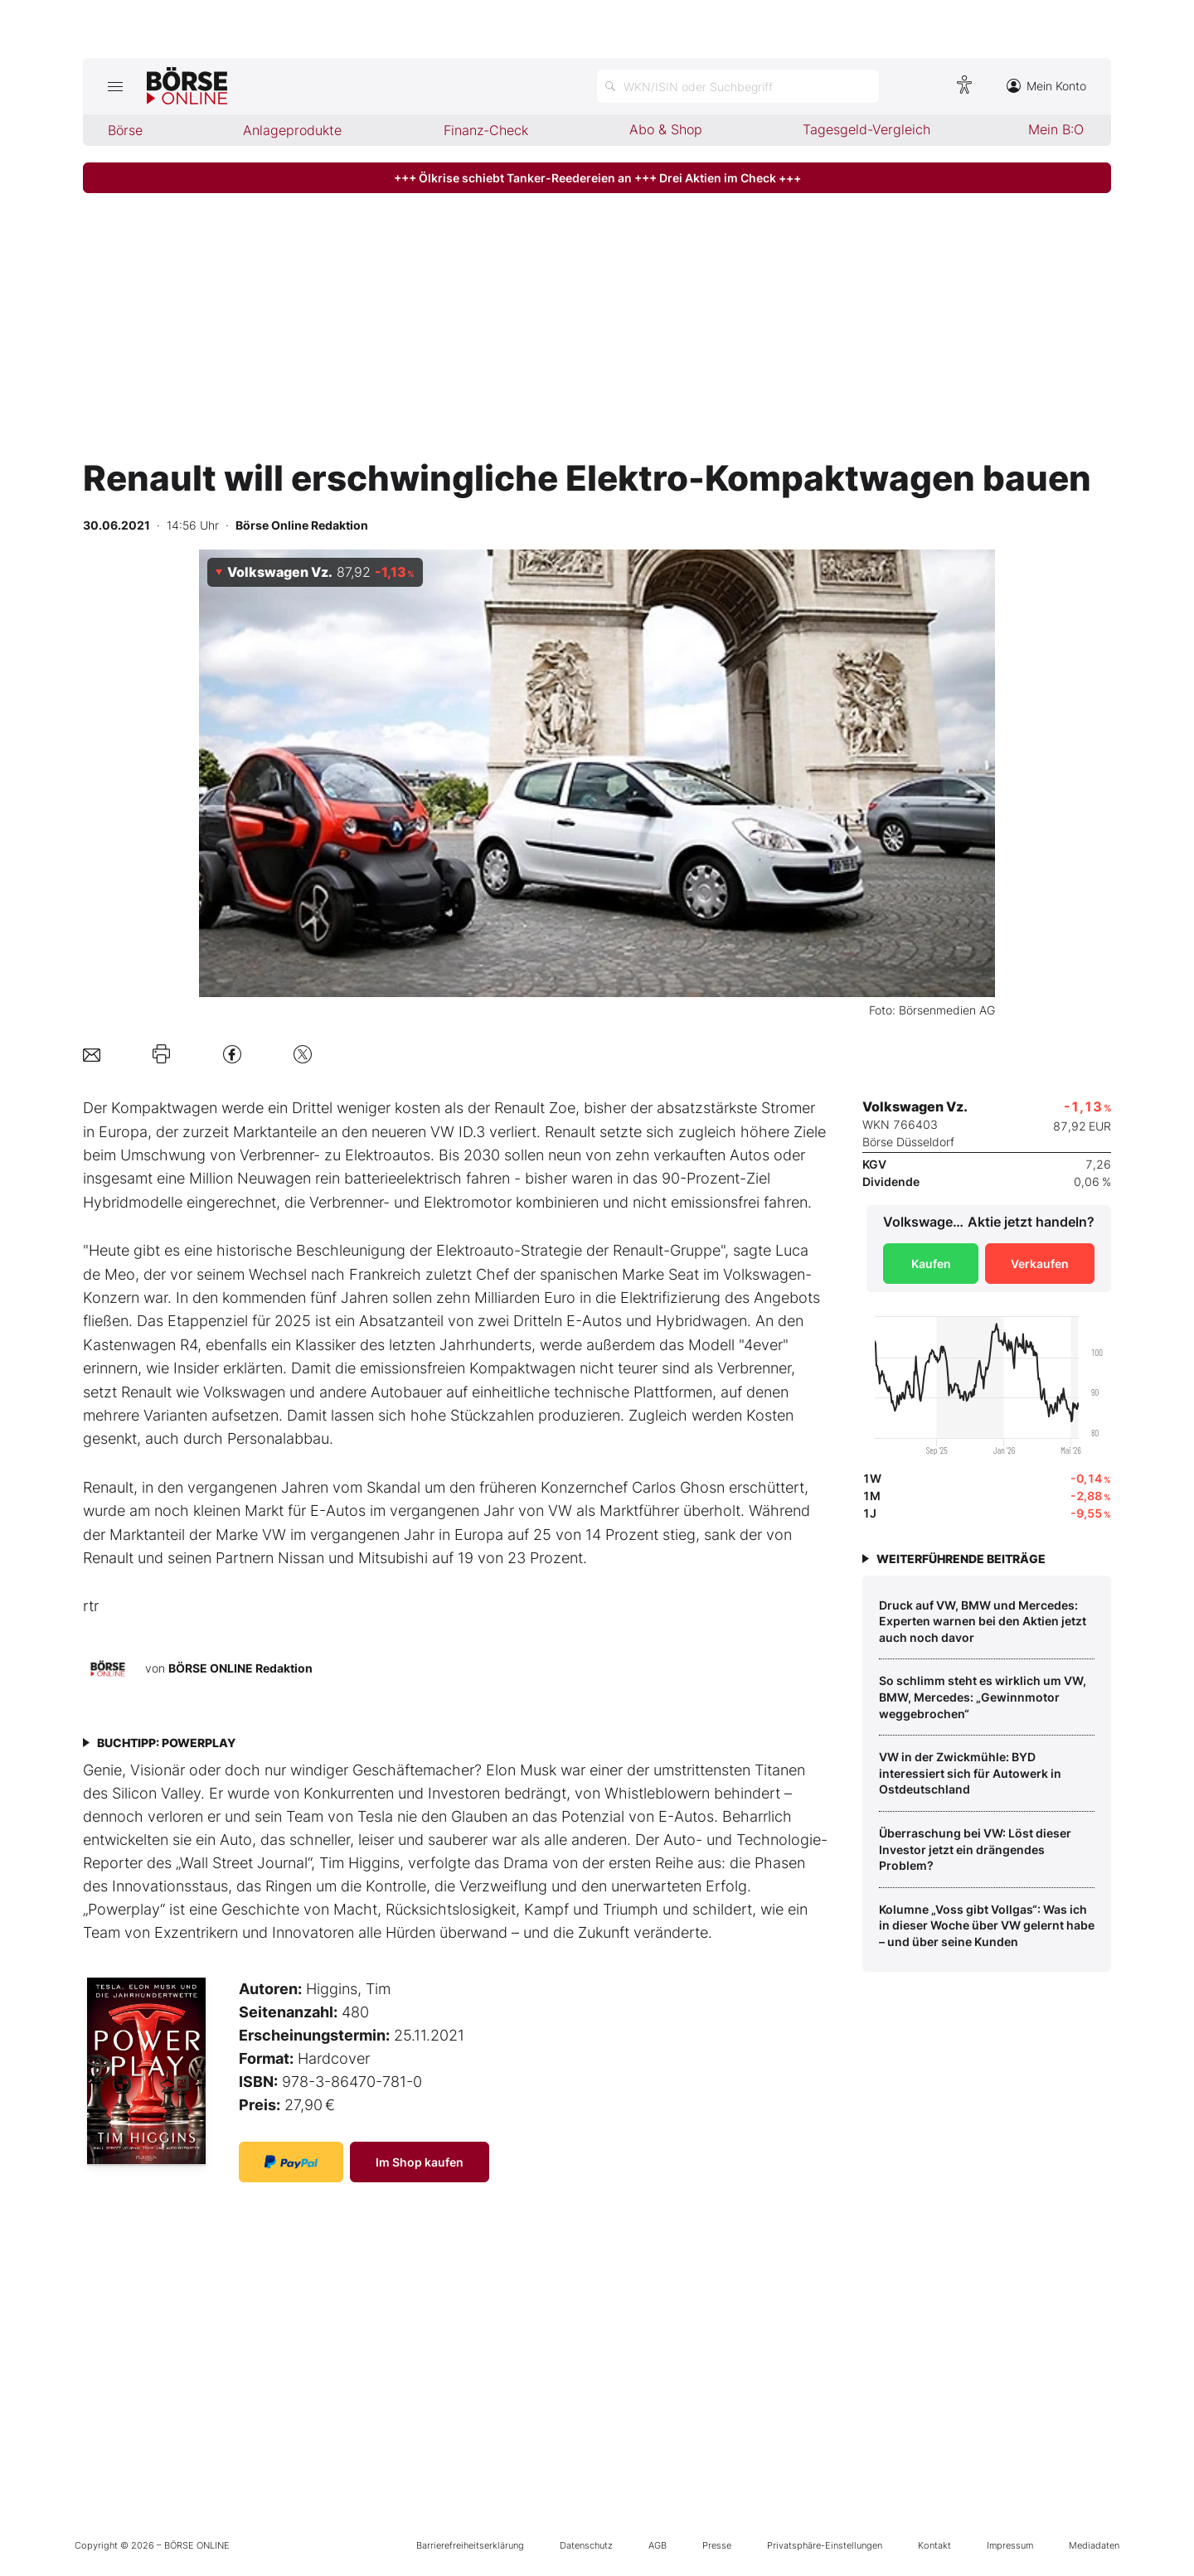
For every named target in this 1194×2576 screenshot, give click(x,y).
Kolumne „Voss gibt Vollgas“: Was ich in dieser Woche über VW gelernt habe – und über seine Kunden (986, 1925)
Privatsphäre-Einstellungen (824, 2545)
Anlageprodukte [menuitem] (292, 130)
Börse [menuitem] (125, 130)
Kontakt (934, 2545)
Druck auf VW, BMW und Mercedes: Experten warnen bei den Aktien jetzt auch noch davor (982, 1621)
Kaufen (931, 1264)
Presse (716, 2545)
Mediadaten (1094, 2545)
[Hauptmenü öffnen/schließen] (115, 86)
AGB (657, 2545)
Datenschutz (586, 2545)
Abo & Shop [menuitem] (665, 129)
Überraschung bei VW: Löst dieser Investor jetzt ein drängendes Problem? (975, 1849)
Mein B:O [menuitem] (1056, 129)
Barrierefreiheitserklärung (470, 2545)
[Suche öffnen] (738, 86)
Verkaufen (1040, 1264)
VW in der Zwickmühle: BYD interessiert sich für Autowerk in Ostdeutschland (970, 1773)
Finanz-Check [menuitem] (486, 130)
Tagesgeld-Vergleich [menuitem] (866, 129)
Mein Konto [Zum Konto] (1046, 86)
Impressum (1010, 2545)
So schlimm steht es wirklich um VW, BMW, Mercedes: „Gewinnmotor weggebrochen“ (982, 1696)
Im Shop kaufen (420, 2162)
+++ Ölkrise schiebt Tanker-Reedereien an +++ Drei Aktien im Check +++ (597, 178)
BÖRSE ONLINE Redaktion (240, 1668)
